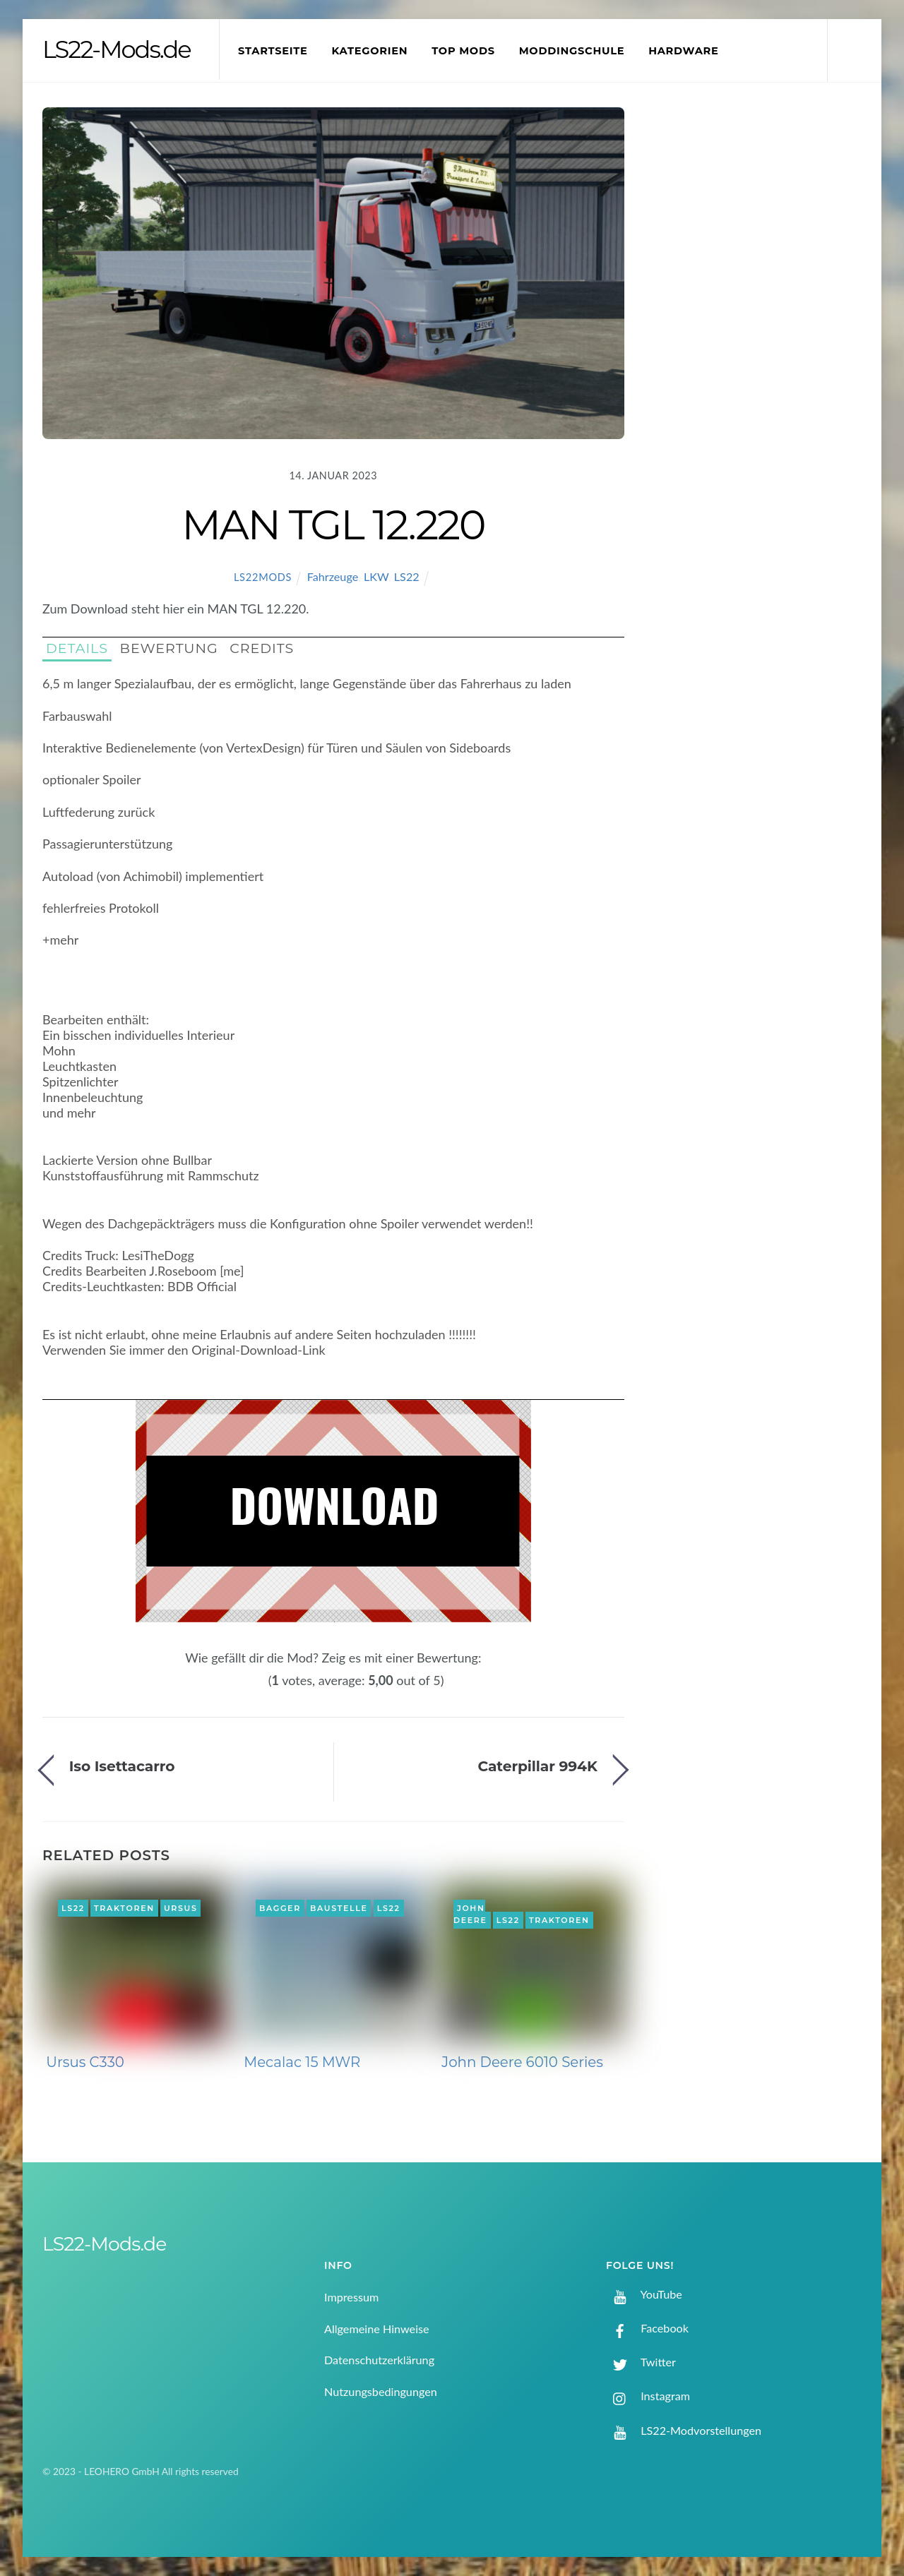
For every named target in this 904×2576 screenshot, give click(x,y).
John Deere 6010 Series (522, 2062)
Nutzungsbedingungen (380, 2391)
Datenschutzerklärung (379, 2359)
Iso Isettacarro (122, 1766)
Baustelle (338, 1908)
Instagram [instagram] (648, 2395)
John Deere (470, 1914)
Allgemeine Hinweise (376, 2328)
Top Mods (463, 50)
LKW (376, 576)
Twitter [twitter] (641, 2361)
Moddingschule (572, 50)
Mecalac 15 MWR (302, 2062)
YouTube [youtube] (644, 2294)
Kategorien (369, 50)
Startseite (273, 50)
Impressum (351, 2297)
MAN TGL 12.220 (333, 524)
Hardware (683, 50)
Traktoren (124, 1908)
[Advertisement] (763, 341)
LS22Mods (263, 577)
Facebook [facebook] (647, 2328)
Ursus (181, 1908)
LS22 (407, 576)
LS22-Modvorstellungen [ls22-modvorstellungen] (683, 2430)
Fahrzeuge (333, 576)
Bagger (280, 1908)
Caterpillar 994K (537, 1766)
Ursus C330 (85, 2062)
